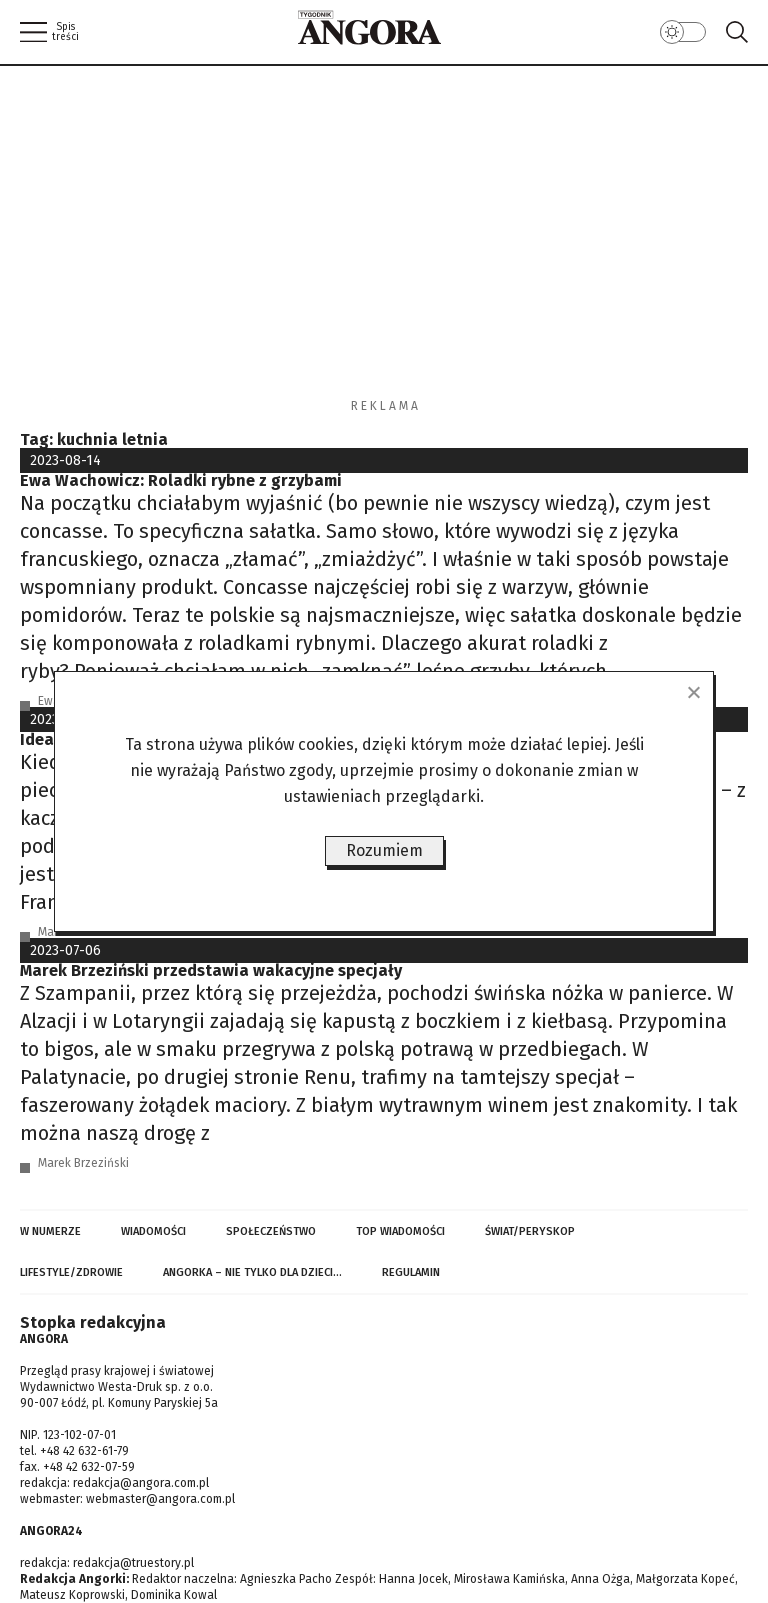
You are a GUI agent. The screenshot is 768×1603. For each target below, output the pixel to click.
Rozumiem (384, 850)
